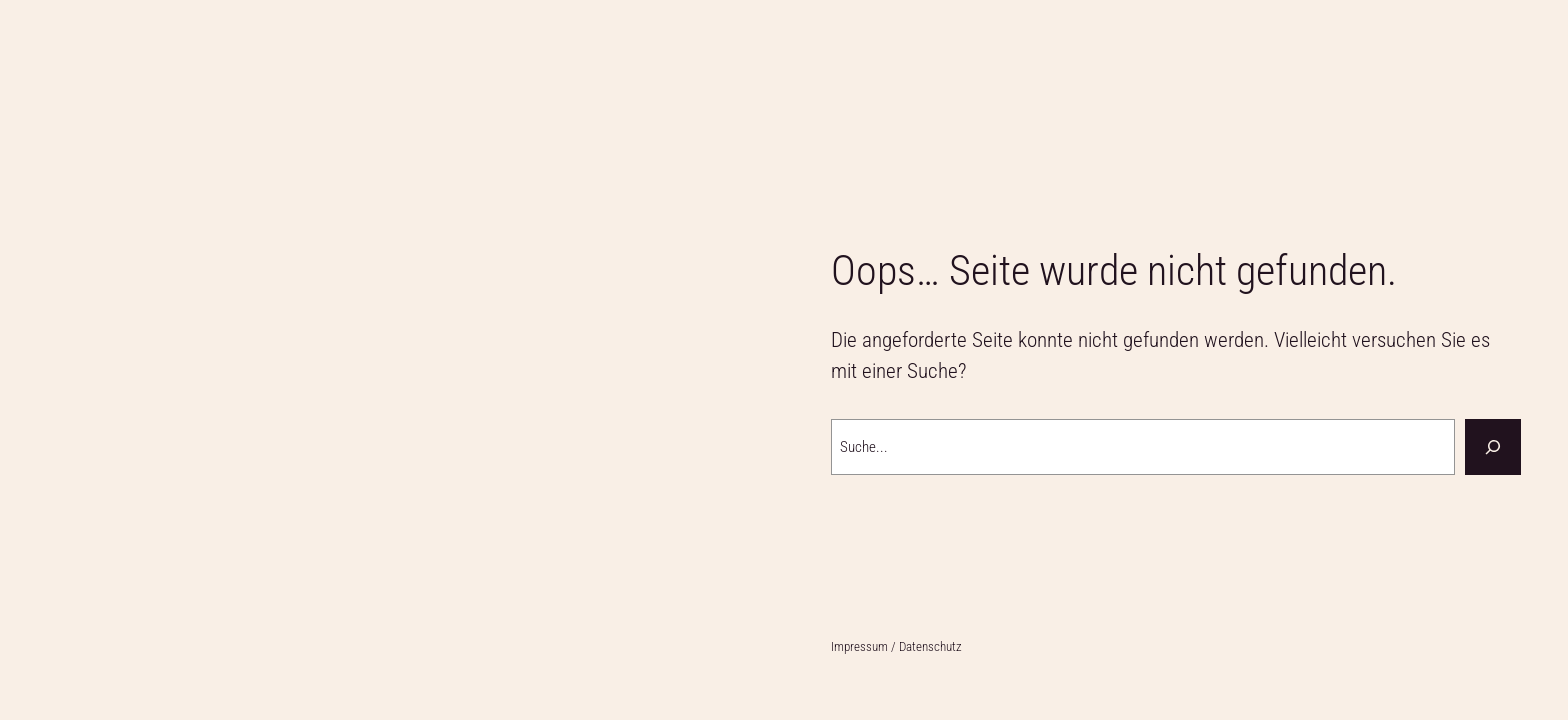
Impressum (861, 646)
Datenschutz (930, 646)
